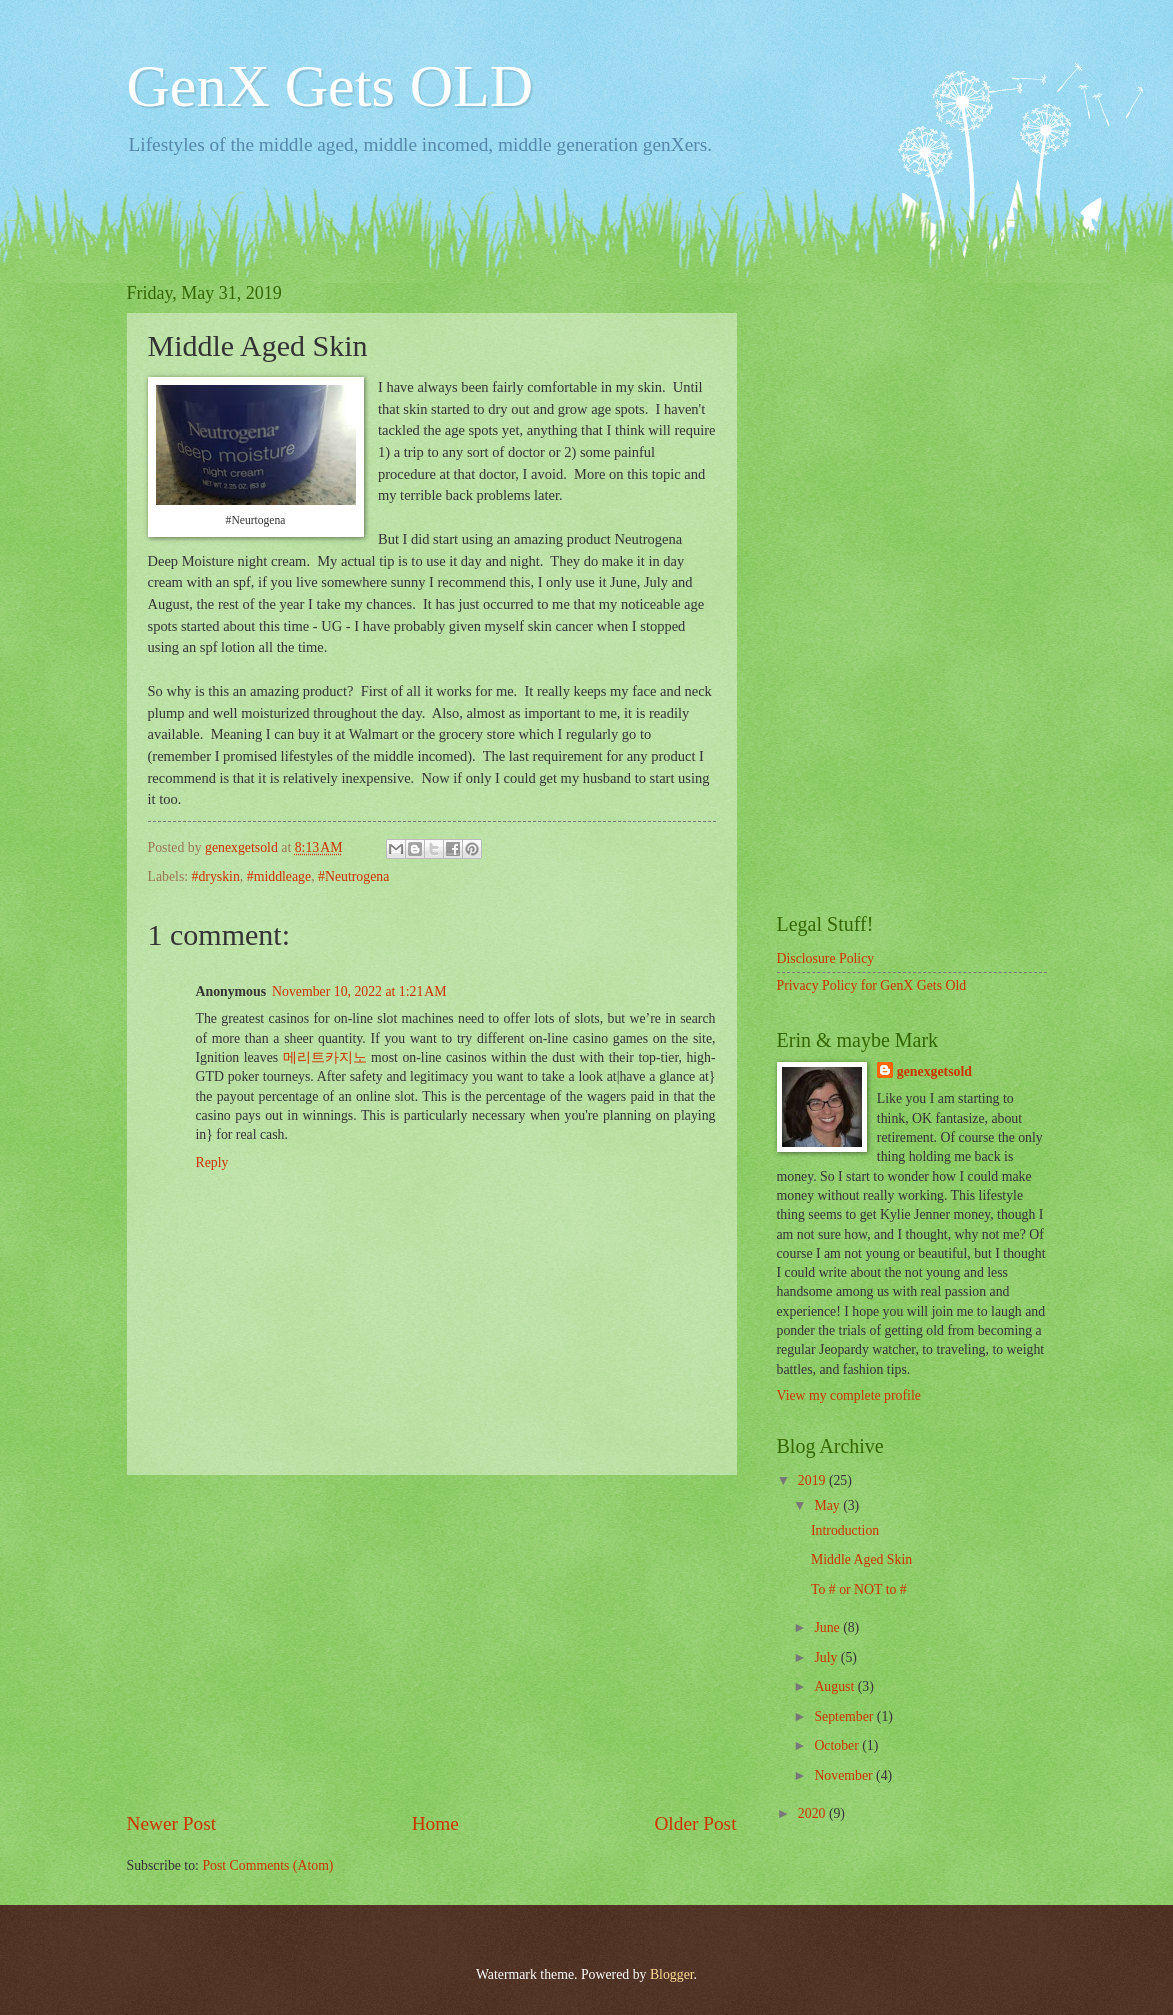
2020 (813, 1813)
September (845, 1716)
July (827, 1657)
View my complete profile (849, 1395)
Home (435, 1823)
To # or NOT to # (859, 1589)
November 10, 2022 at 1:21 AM (359, 991)
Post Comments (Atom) (267, 1865)
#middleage (279, 876)
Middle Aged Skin (861, 1559)
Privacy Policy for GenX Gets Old (872, 985)
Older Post (695, 1823)
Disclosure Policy (826, 958)
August (835, 1686)
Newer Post (172, 1823)
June (828, 1627)
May (828, 1505)
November (845, 1775)
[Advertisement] (432, 1642)
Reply (212, 1162)
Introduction (845, 1530)
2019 (813, 1480)
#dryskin (216, 876)
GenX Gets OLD (330, 86)
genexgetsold (934, 1071)
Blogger (672, 1974)
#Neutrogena (353, 876)
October (838, 1745)
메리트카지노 (325, 1057)
